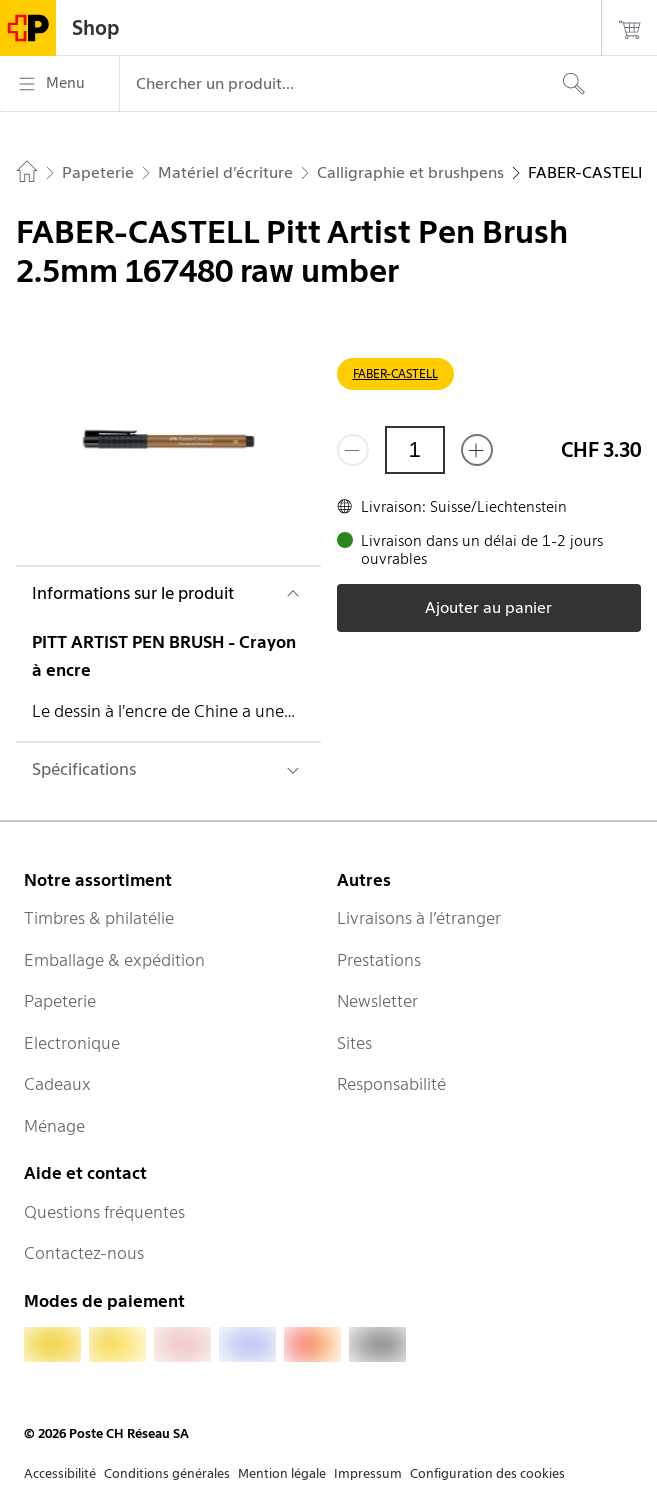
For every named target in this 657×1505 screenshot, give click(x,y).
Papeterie (60, 1001)
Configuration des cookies (487, 1473)
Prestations (379, 960)
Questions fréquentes (104, 1212)
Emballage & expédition (114, 960)
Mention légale (282, 1473)
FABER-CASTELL (395, 373)
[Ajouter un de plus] (477, 450)
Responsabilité (391, 1084)
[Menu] (59, 84)
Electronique (72, 1043)
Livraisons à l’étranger (419, 918)
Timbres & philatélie (99, 918)
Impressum (368, 1473)
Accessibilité (60, 1473)
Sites (354, 1043)
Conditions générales (167, 1473)
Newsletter (377, 1001)
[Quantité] (415, 450)
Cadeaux (57, 1084)
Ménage (54, 1126)
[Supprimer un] (353, 450)
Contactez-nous (84, 1253)
